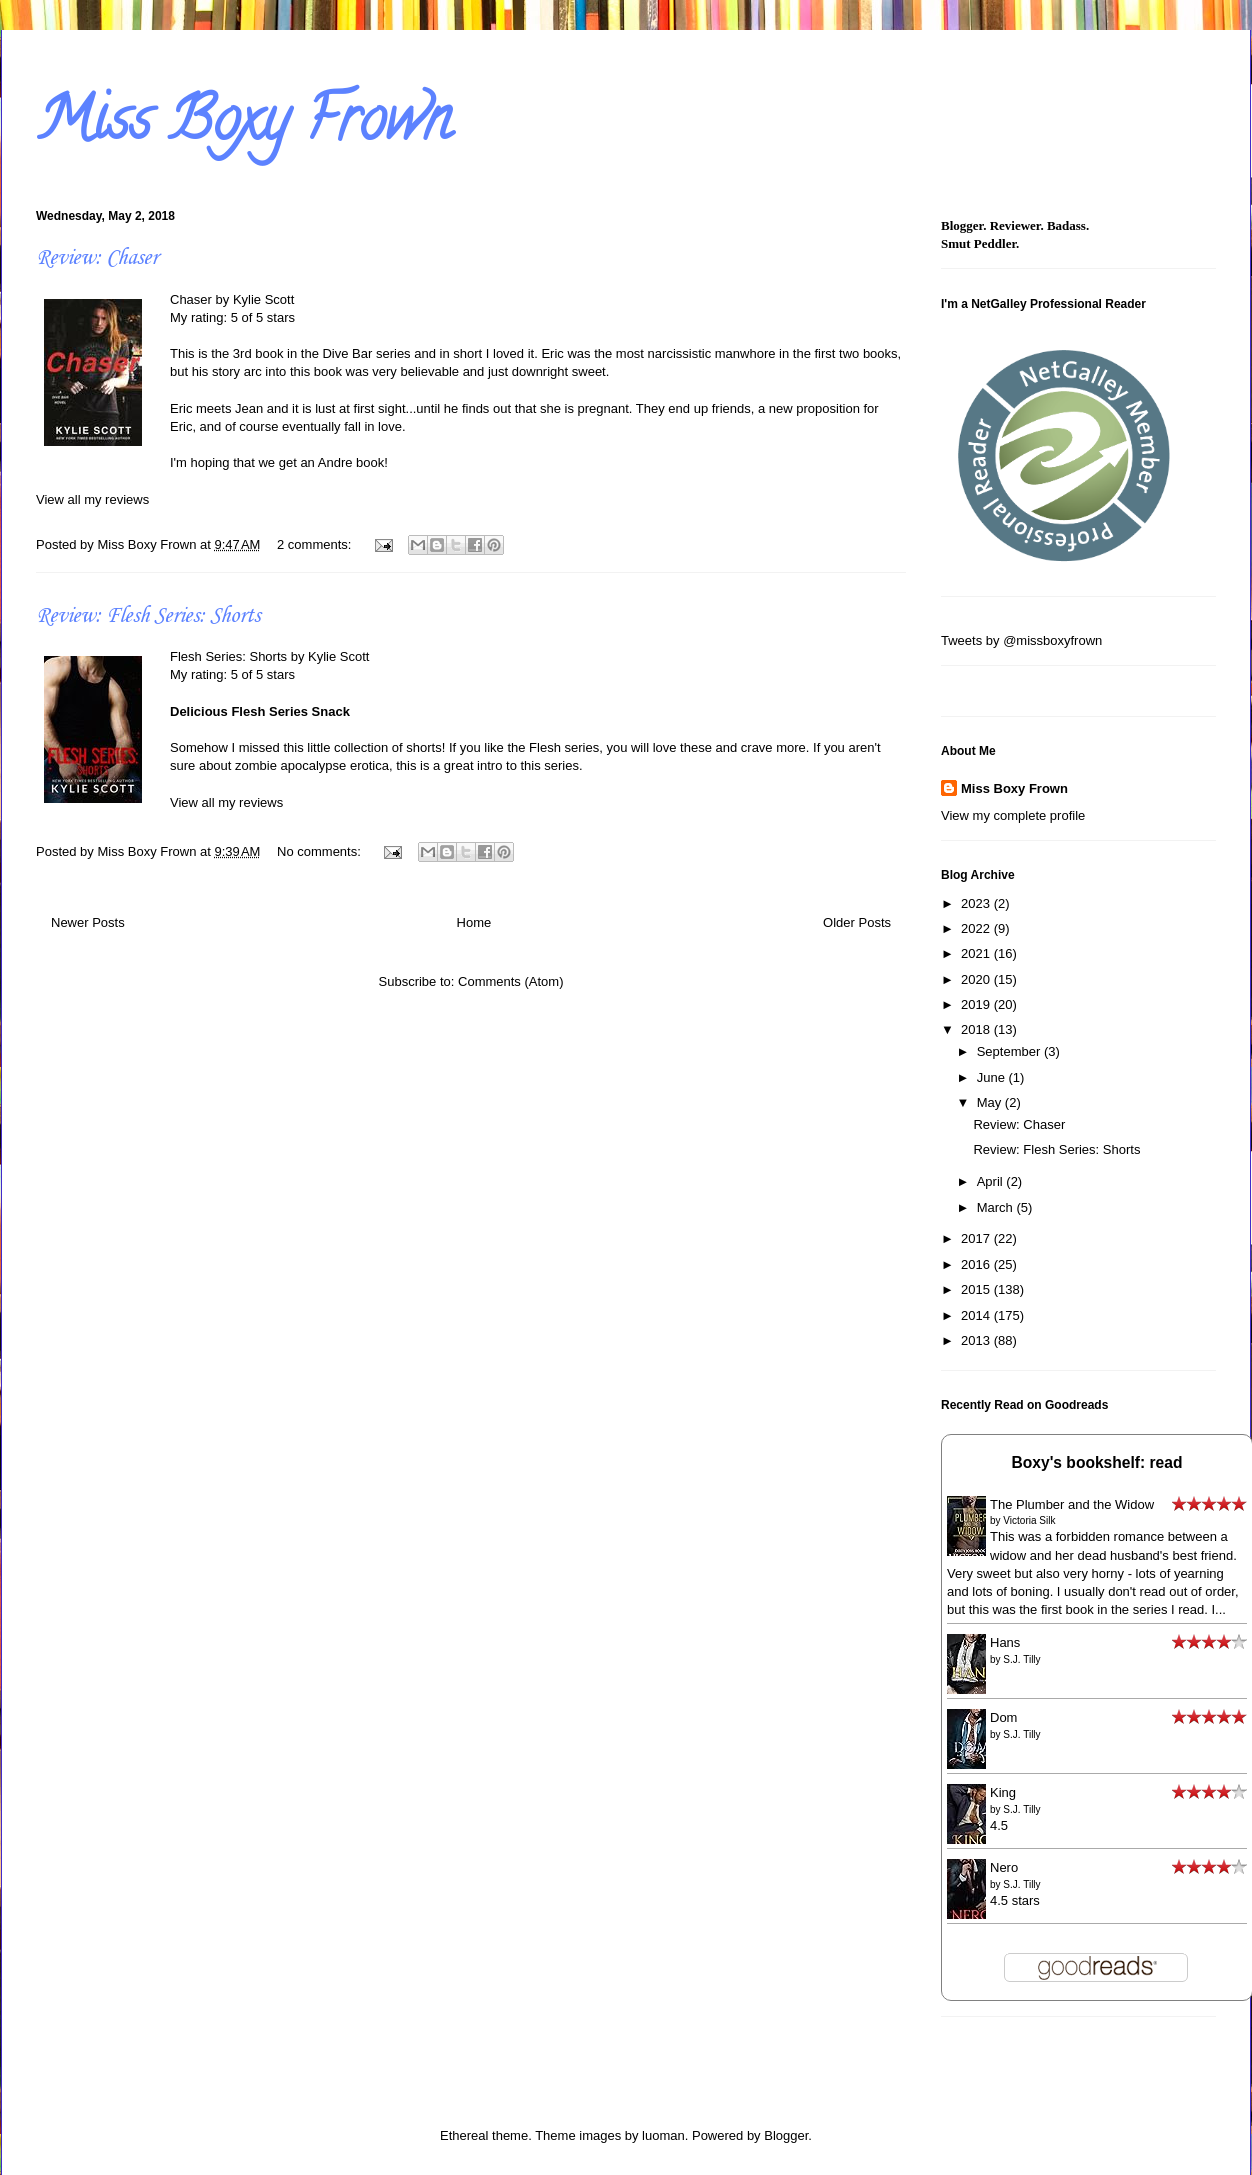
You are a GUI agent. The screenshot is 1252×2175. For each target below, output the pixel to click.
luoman (663, 2135)
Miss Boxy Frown (243, 126)
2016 (977, 1264)
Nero (1004, 1867)
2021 (977, 953)
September (1010, 1051)
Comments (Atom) (510, 981)
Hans (1005, 1642)
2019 (977, 1004)
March (997, 1207)
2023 (977, 903)
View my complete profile (1013, 815)
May (991, 1102)
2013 (977, 1340)
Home (474, 922)
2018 (977, 1029)
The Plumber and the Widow (1072, 1504)
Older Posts (857, 922)
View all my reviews (92, 499)
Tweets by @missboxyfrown (1021, 640)
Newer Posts (88, 922)
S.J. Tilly (1021, 1659)
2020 (977, 979)
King (1003, 1792)
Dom (1003, 1717)
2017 (977, 1238)
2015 (977, 1289)
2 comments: (316, 544)
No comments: (320, 851)
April (992, 1181)
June (993, 1077)
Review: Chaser (97, 258)
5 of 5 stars (263, 317)
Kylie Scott (263, 299)
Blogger (786, 2135)
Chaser (191, 299)
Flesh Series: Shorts (228, 656)
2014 (977, 1315)
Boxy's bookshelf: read (1097, 1462)
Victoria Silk (1029, 1520)
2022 (977, 928)
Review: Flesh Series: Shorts (148, 616)
